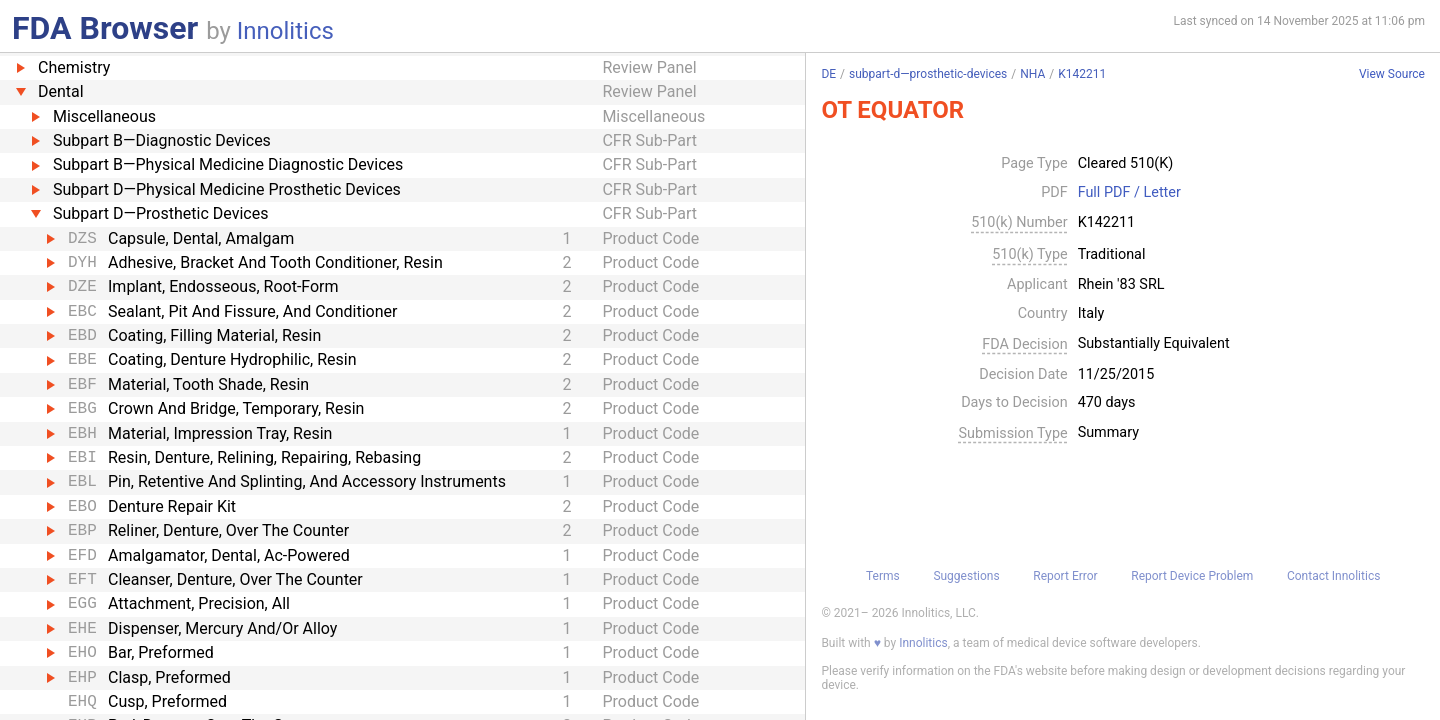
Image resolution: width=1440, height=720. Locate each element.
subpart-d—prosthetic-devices (928, 74)
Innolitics (285, 31)
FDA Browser (105, 28)
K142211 (1082, 74)
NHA (1032, 74)
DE (828, 74)
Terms (883, 576)
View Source (1392, 74)
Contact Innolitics (1333, 576)
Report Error (1065, 576)
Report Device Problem (1192, 576)
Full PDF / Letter (1129, 193)
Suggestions (966, 576)
